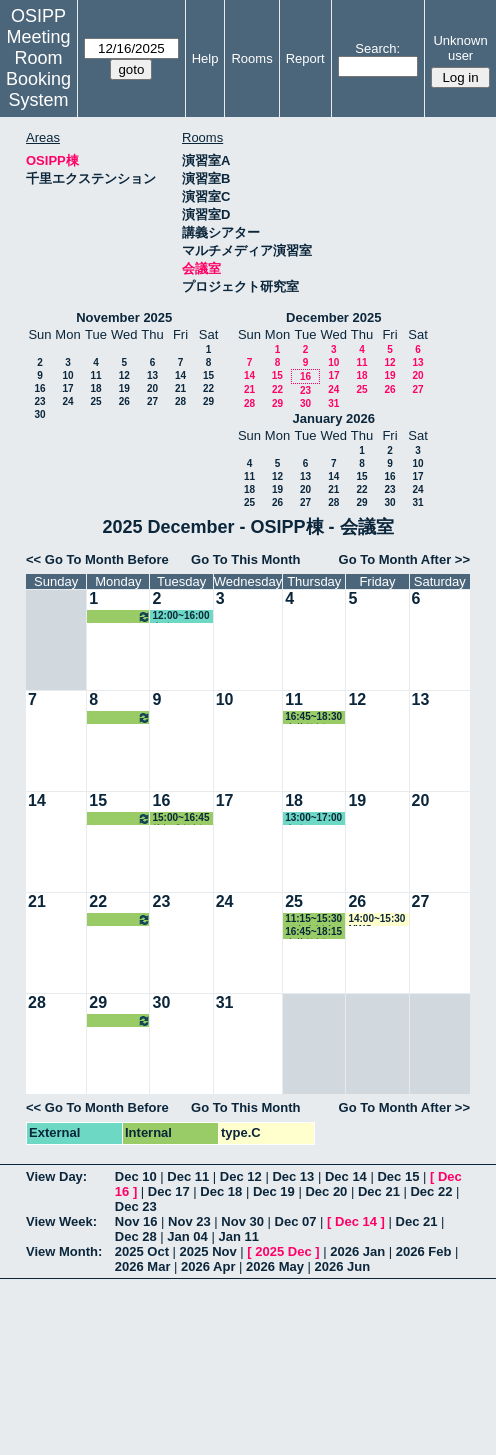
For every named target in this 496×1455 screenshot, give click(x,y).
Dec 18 (221, 1191)
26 (124, 401)
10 (67, 375)
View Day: (56, 1176)
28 (180, 401)
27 (152, 401)
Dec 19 (274, 1191)
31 (333, 403)
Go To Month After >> (404, 559)
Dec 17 (169, 1191)
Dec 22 (431, 1191)
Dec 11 (188, 1176)
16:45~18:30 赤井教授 (313, 717)
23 (39, 401)
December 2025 (333, 317)
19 (124, 388)
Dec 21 (379, 1191)
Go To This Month (246, 559)
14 (180, 375)
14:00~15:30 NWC (376, 919)
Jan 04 (187, 1236)
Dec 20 (326, 1191)
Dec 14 (346, 1176)
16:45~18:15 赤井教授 (313, 932)
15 (208, 375)
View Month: (64, 1251)
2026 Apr (208, 1266)
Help (205, 58)
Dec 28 (136, 1236)
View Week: (61, 1221)
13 (152, 375)
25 (95, 401)
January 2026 (334, 418)
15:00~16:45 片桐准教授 (180, 818)
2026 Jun (343, 1266)
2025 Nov (208, 1251)
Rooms (251, 58)
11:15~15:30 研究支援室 (313, 919)
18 (95, 388)
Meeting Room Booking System (38, 68)
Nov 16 (136, 1221)
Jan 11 (238, 1236)
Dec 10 (136, 1176)
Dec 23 (136, 1206)
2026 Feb (424, 1251)
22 (208, 388)
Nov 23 (189, 1221)
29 (208, 401)
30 (39, 414)
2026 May (275, 1266)
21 (180, 388)
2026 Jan (357, 1251)
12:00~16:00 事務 (180, 616)
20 (152, 388)
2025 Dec (283, 1251)
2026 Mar (143, 1266)
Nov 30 (242, 1221)
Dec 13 (293, 1176)
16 (39, 388)
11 (95, 375)
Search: (377, 48)
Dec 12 (241, 1176)
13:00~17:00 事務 (313, 818)
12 (124, 375)
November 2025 (124, 317)
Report (305, 58)
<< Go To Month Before (97, 559)
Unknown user (460, 48)
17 (67, 388)
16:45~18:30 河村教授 (120, 616)
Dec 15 (398, 1176)
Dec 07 (296, 1221)
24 (67, 401)
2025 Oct (142, 1251)
